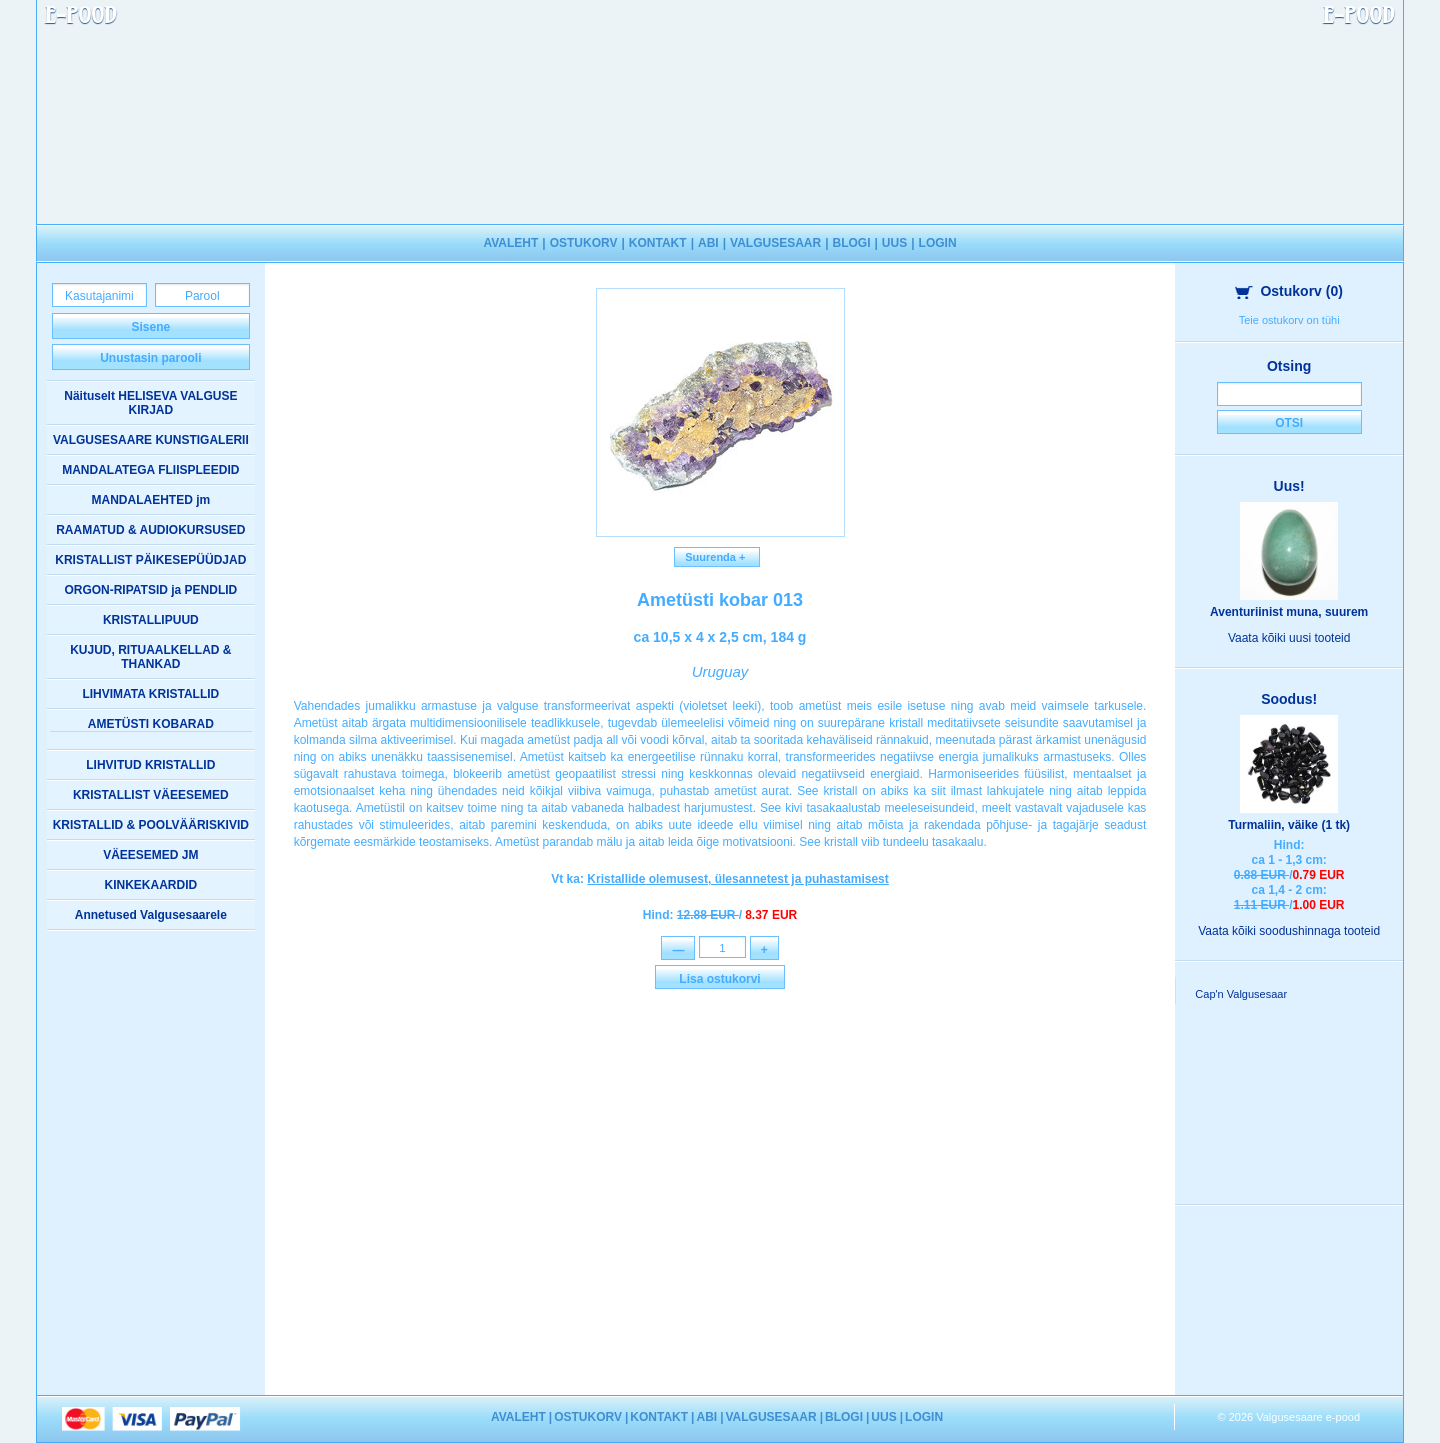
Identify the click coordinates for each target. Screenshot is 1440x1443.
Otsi (1289, 423)
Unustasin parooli (150, 358)
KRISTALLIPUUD (151, 620)
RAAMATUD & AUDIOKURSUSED (150, 530)
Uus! (1289, 486)
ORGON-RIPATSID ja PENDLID (150, 590)
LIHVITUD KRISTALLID (150, 765)
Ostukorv (1289, 291)
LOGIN (938, 243)
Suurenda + (717, 557)
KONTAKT (658, 243)
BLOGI (852, 243)
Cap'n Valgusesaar (1241, 994)
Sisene (150, 327)
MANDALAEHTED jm (150, 500)
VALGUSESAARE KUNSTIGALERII (151, 440)
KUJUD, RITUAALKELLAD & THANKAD (150, 657)
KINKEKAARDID (150, 885)
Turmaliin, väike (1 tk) (1289, 825)
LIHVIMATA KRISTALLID (150, 694)
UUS (894, 243)
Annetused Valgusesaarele (151, 915)
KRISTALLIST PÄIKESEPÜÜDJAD (150, 560)
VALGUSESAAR (775, 243)
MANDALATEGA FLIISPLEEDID (150, 470)
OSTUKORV (584, 243)
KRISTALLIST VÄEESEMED (151, 795)
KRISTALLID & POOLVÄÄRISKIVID (151, 825)
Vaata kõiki (1289, 638)
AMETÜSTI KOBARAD (151, 724)
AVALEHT (510, 243)
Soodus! (1289, 699)
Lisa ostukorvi (719, 981)
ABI (708, 243)
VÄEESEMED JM (150, 855)
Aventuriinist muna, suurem (1289, 612)
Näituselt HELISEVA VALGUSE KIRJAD (150, 403)
